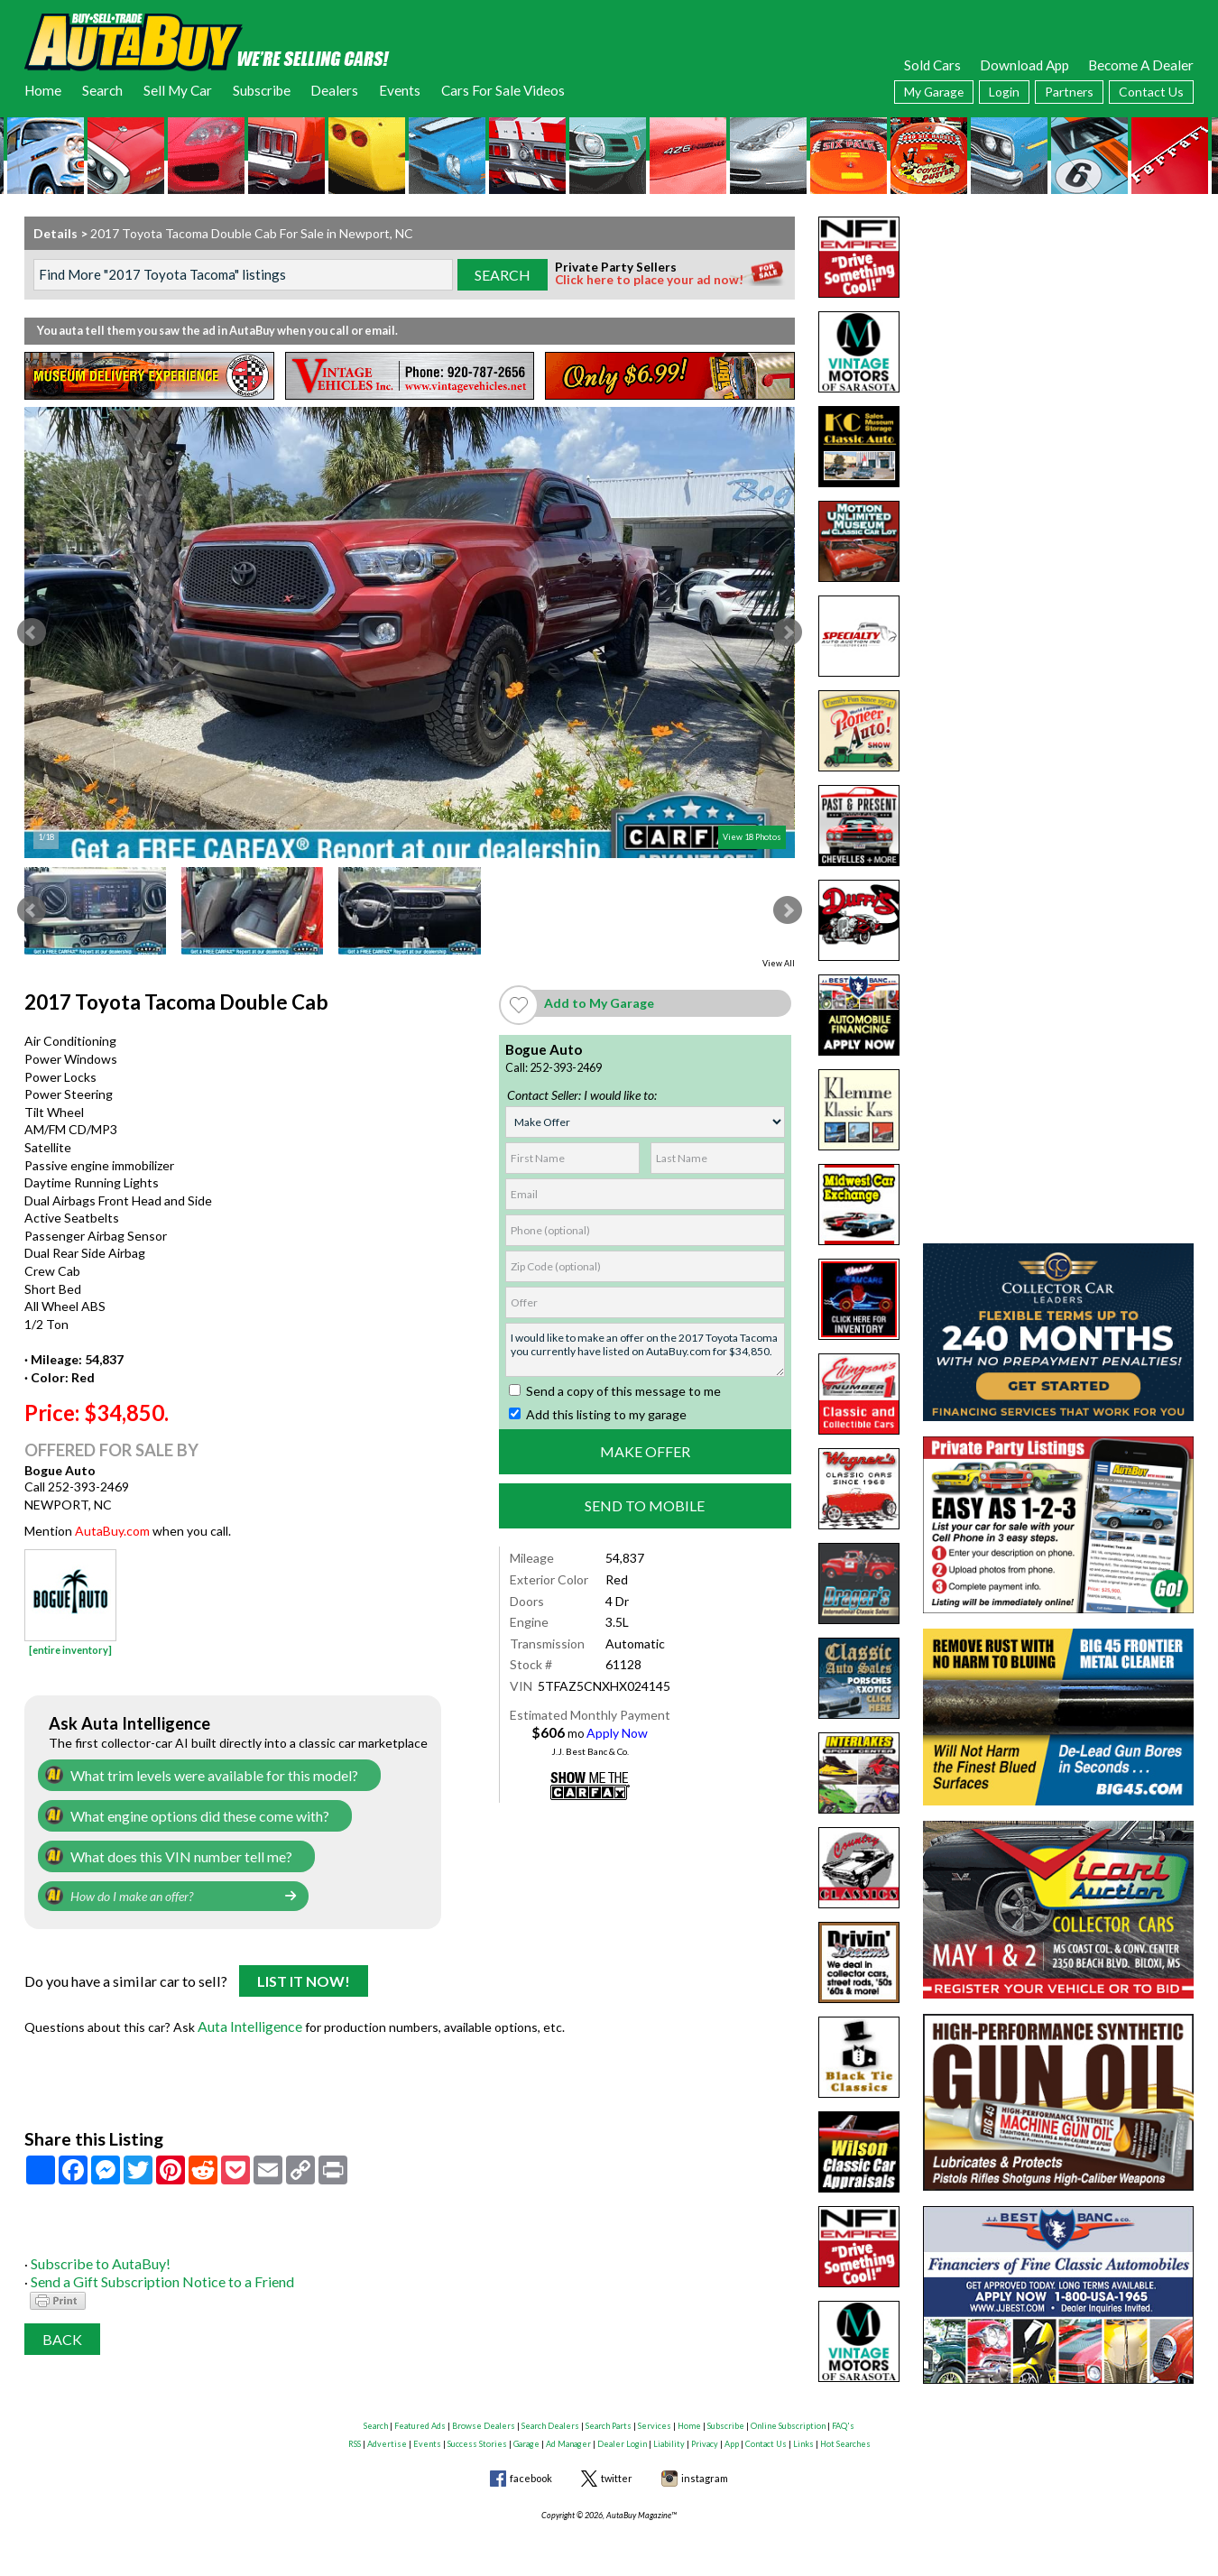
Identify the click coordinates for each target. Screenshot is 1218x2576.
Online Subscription (788, 2419)
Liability (669, 2437)
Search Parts (609, 2419)
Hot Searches (845, 2437)
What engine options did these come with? (191, 1813)
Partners (1069, 91)
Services (654, 2419)
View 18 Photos (752, 837)
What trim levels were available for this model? (200, 1774)
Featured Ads (420, 2419)
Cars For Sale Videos (503, 90)
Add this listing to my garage (598, 1414)
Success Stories (477, 2437)
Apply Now (617, 1732)
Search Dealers (550, 2419)
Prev (31, 632)
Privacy (704, 2437)
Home (42, 90)
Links (803, 2437)
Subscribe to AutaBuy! (95, 2252)
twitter (616, 2472)
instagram (704, 2472)
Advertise (387, 2437)
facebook (531, 2472)
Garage (526, 2437)
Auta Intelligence (247, 2018)
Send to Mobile (645, 1505)
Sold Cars (932, 65)
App (731, 2437)
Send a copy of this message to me (615, 1391)
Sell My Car (177, 90)
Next (787, 632)
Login (1004, 91)
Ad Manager (568, 2437)
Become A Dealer (1141, 65)
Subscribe (262, 90)
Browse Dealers (483, 2419)
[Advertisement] (1058, 329)
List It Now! (303, 1975)
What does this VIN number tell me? (172, 1852)
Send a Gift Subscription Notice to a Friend (151, 2269)
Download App (1024, 65)
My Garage (934, 91)
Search (102, 90)
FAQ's (843, 2419)
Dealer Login (622, 2437)
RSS (354, 2437)
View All (778, 963)
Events (399, 90)
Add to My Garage (599, 1003)
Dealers (334, 90)
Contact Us (1151, 91)
